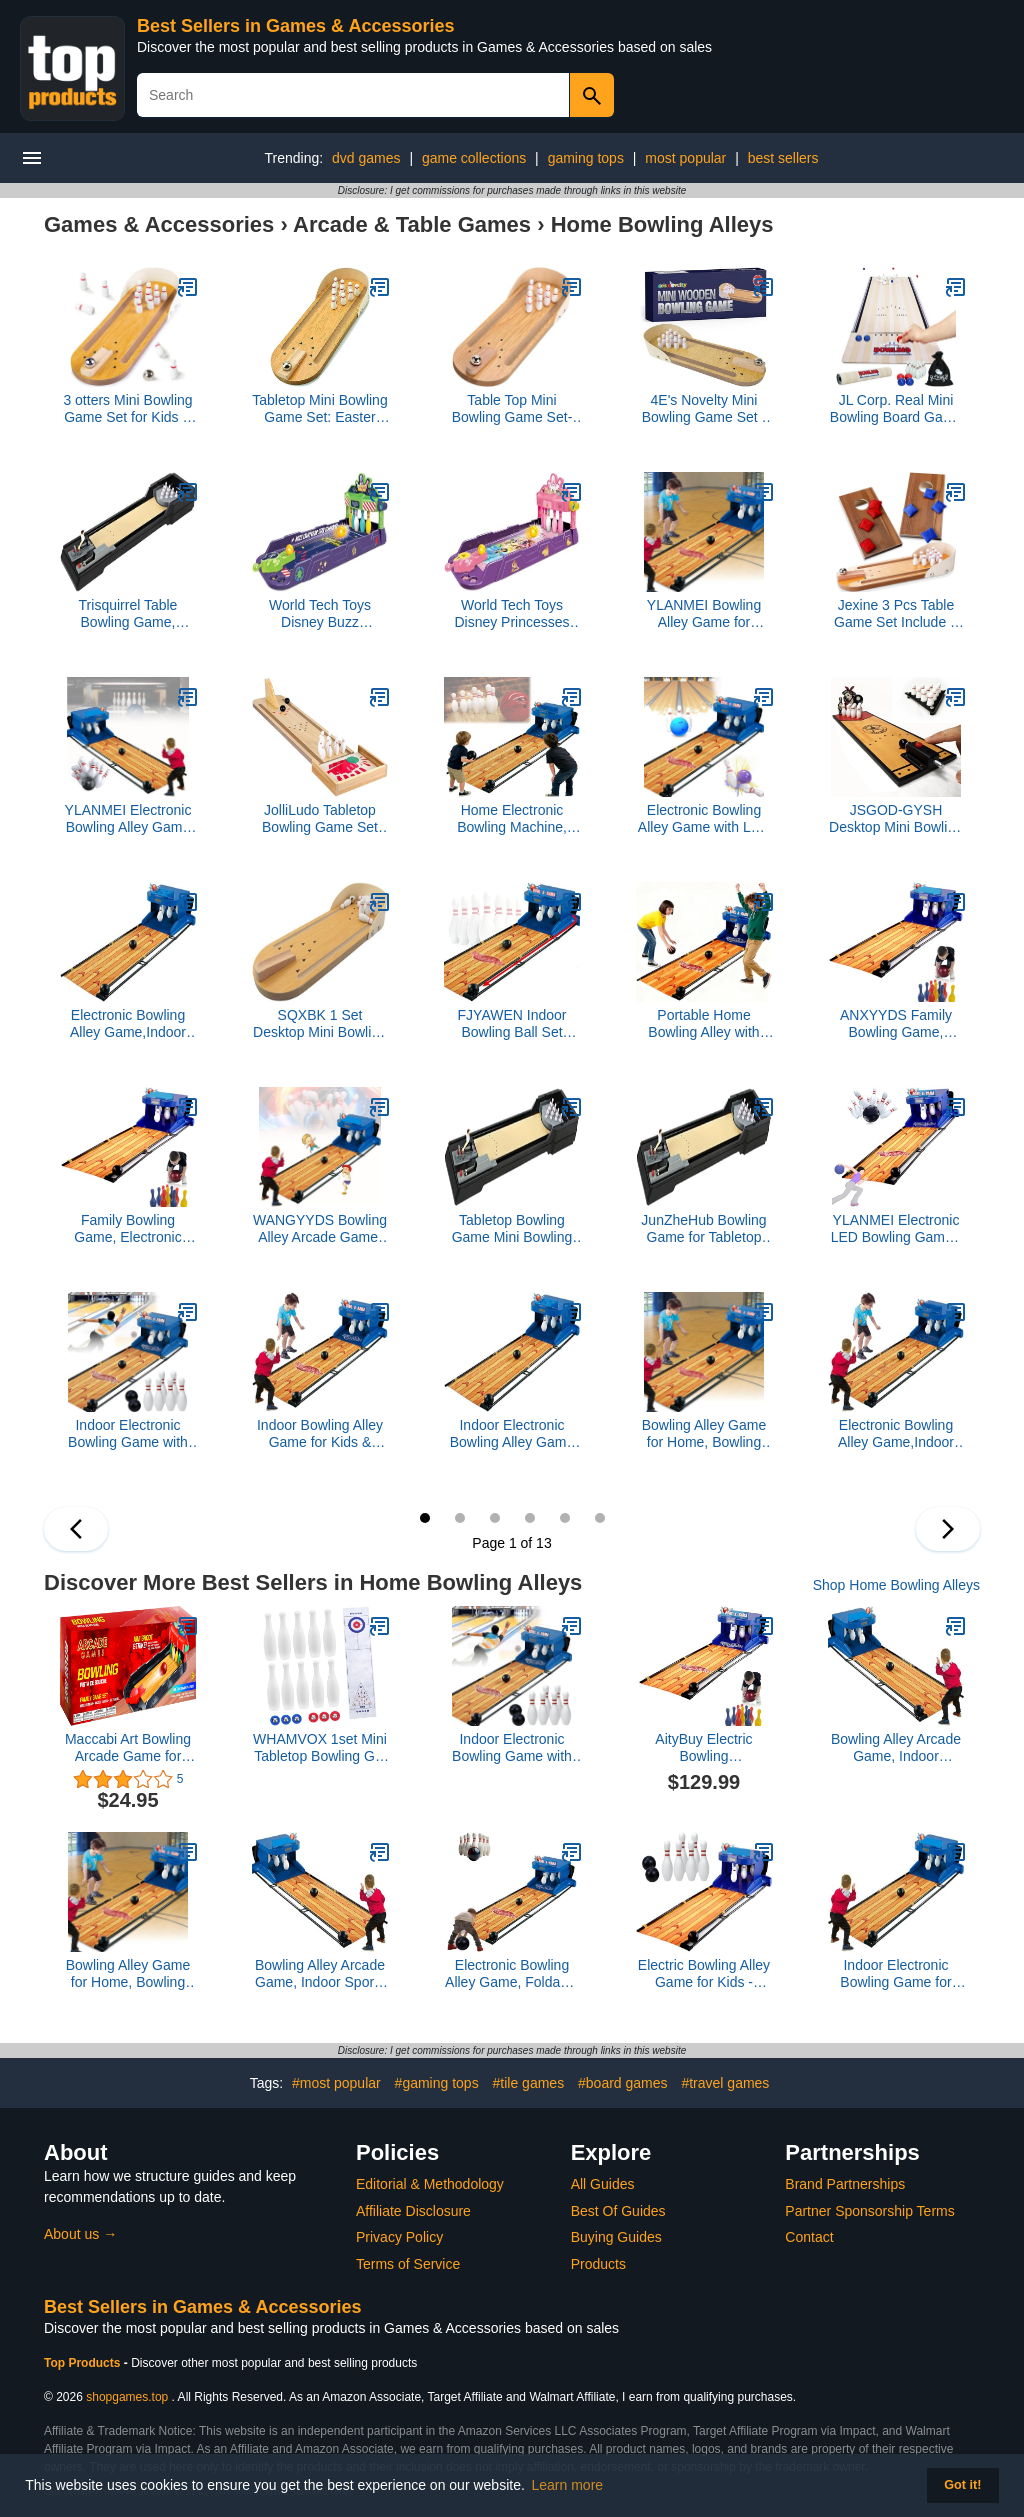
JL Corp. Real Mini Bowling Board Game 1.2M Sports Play (896, 409)
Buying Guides (616, 2237)
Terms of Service (408, 2264)
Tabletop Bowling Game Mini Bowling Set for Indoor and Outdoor (512, 1229)
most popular (685, 158)
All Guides (603, 2184)
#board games (623, 2083)
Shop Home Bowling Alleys (896, 1585)
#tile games (529, 2083)
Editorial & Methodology (430, 2184)
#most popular (336, 2083)
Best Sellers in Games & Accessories (296, 26)
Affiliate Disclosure (413, 2211)
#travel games (725, 2083)
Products (598, 2264)
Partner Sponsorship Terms (869, 2211)
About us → (80, 2234)
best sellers (783, 158)
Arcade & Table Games (412, 224)
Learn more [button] (568, 2485)
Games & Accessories (159, 224)
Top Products (84, 2363)
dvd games (366, 158)
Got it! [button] (962, 2485)
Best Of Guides (618, 2211)
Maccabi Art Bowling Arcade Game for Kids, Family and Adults (128, 1748)
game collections (474, 158)
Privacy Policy (399, 2237)
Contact (809, 2237)
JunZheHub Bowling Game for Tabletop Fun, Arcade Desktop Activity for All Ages (704, 1229)
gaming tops (586, 158)
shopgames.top (127, 2397)
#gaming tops (437, 2083)
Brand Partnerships (845, 2184)
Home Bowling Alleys (662, 224)
